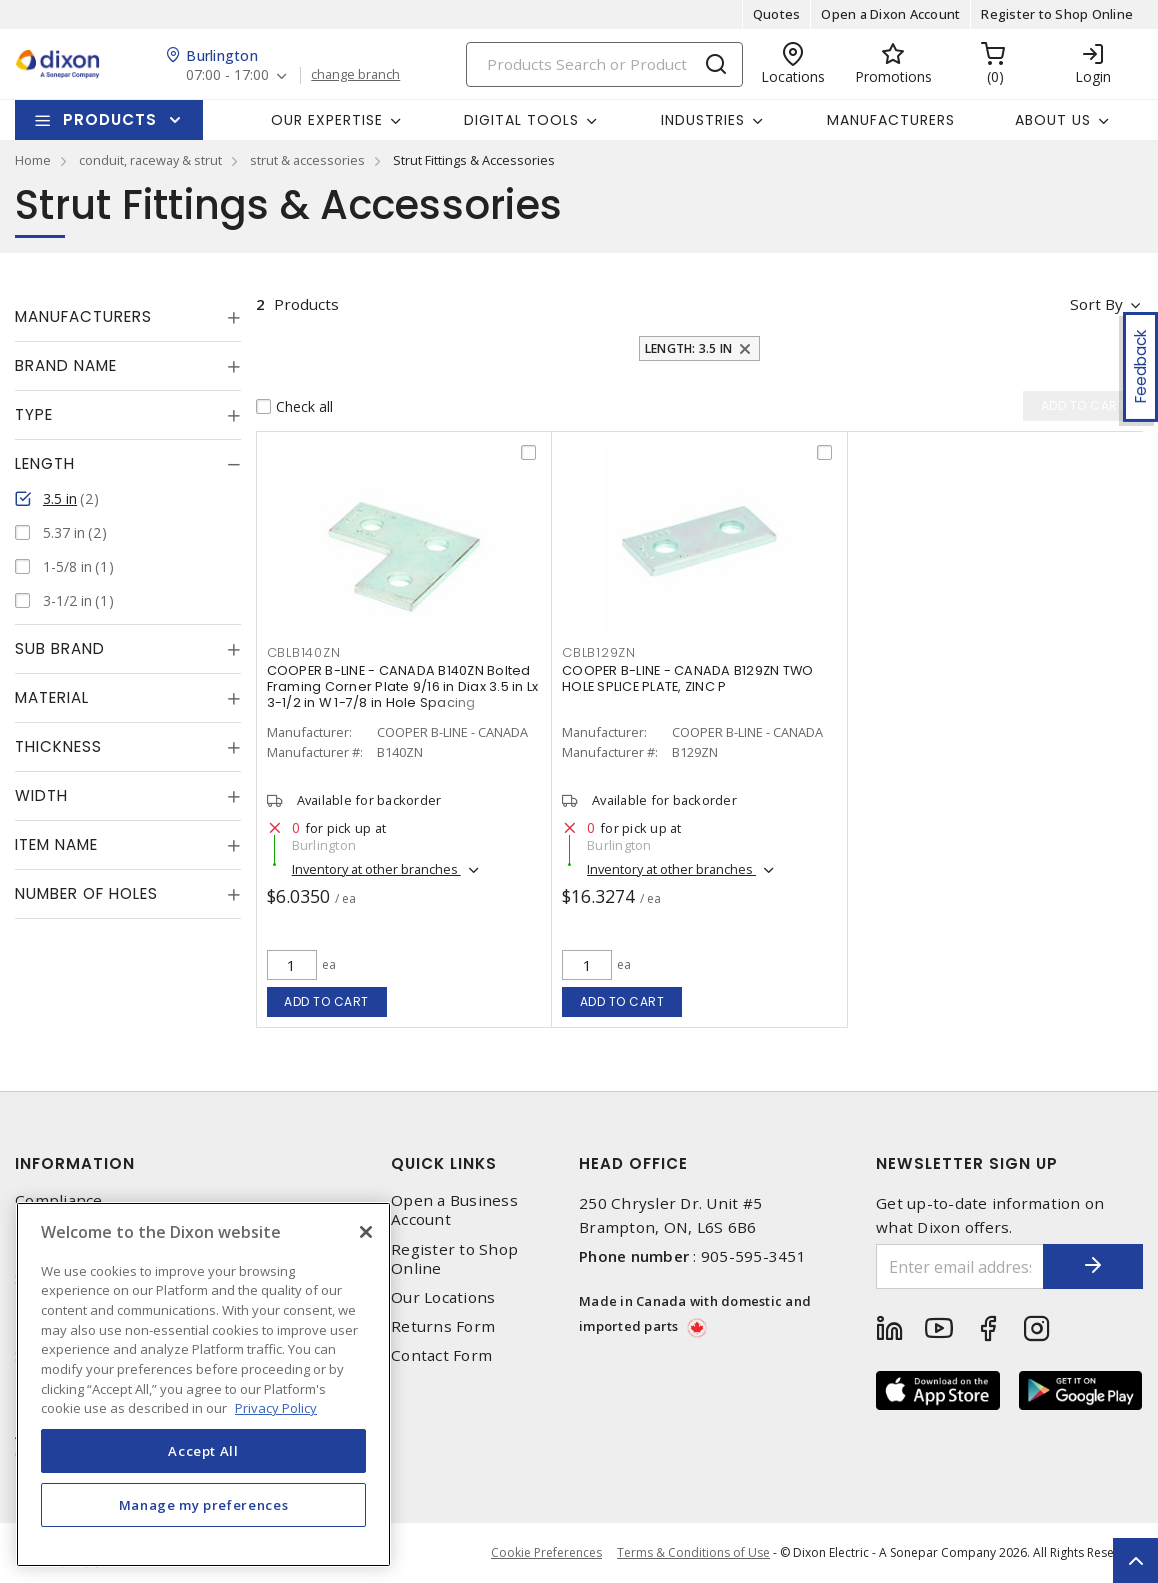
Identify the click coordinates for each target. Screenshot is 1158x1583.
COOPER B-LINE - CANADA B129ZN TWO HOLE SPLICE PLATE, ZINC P (687, 678)
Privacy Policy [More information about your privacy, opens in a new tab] (276, 1408)
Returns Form (443, 1326)
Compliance (59, 1200)
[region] (203, 1384)
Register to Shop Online (1057, 14)
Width (41, 795)
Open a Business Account (454, 1210)
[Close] (366, 1232)
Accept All (203, 1451)
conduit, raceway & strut (150, 160)
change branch (355, 75)
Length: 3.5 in (689, 348)
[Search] (604, 64)
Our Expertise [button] (327, 120)
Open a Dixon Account (890, 14)
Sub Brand (60, 648)
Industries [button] (703, 120)
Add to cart (326, 1001)
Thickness (58, 746)
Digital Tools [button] (521, 120)
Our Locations (443, 1297)
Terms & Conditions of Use (693, 1552)
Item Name (56, 844)
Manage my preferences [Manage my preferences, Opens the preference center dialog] (204, 1505)
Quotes (777, 14)
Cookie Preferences (546, 1553)
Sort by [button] (1096, 304)
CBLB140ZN (304, 652)
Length (45, 463)
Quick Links (444, 1163)
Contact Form (441, 1355)
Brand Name (66, 365)
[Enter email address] (960, 1266)
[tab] (128, 317)
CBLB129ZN (599, 652)
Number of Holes (86, 893)
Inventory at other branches (376, 869)
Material (52, 697)
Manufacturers (891, 120)
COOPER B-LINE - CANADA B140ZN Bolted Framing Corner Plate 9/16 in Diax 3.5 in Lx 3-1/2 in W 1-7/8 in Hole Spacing (403, 686)
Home (33, 160)
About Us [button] (1053, 120)
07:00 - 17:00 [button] (227, 75)
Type (34, 414)
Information (75, 1163)
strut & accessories (307, 160)
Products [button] (110, 119)
